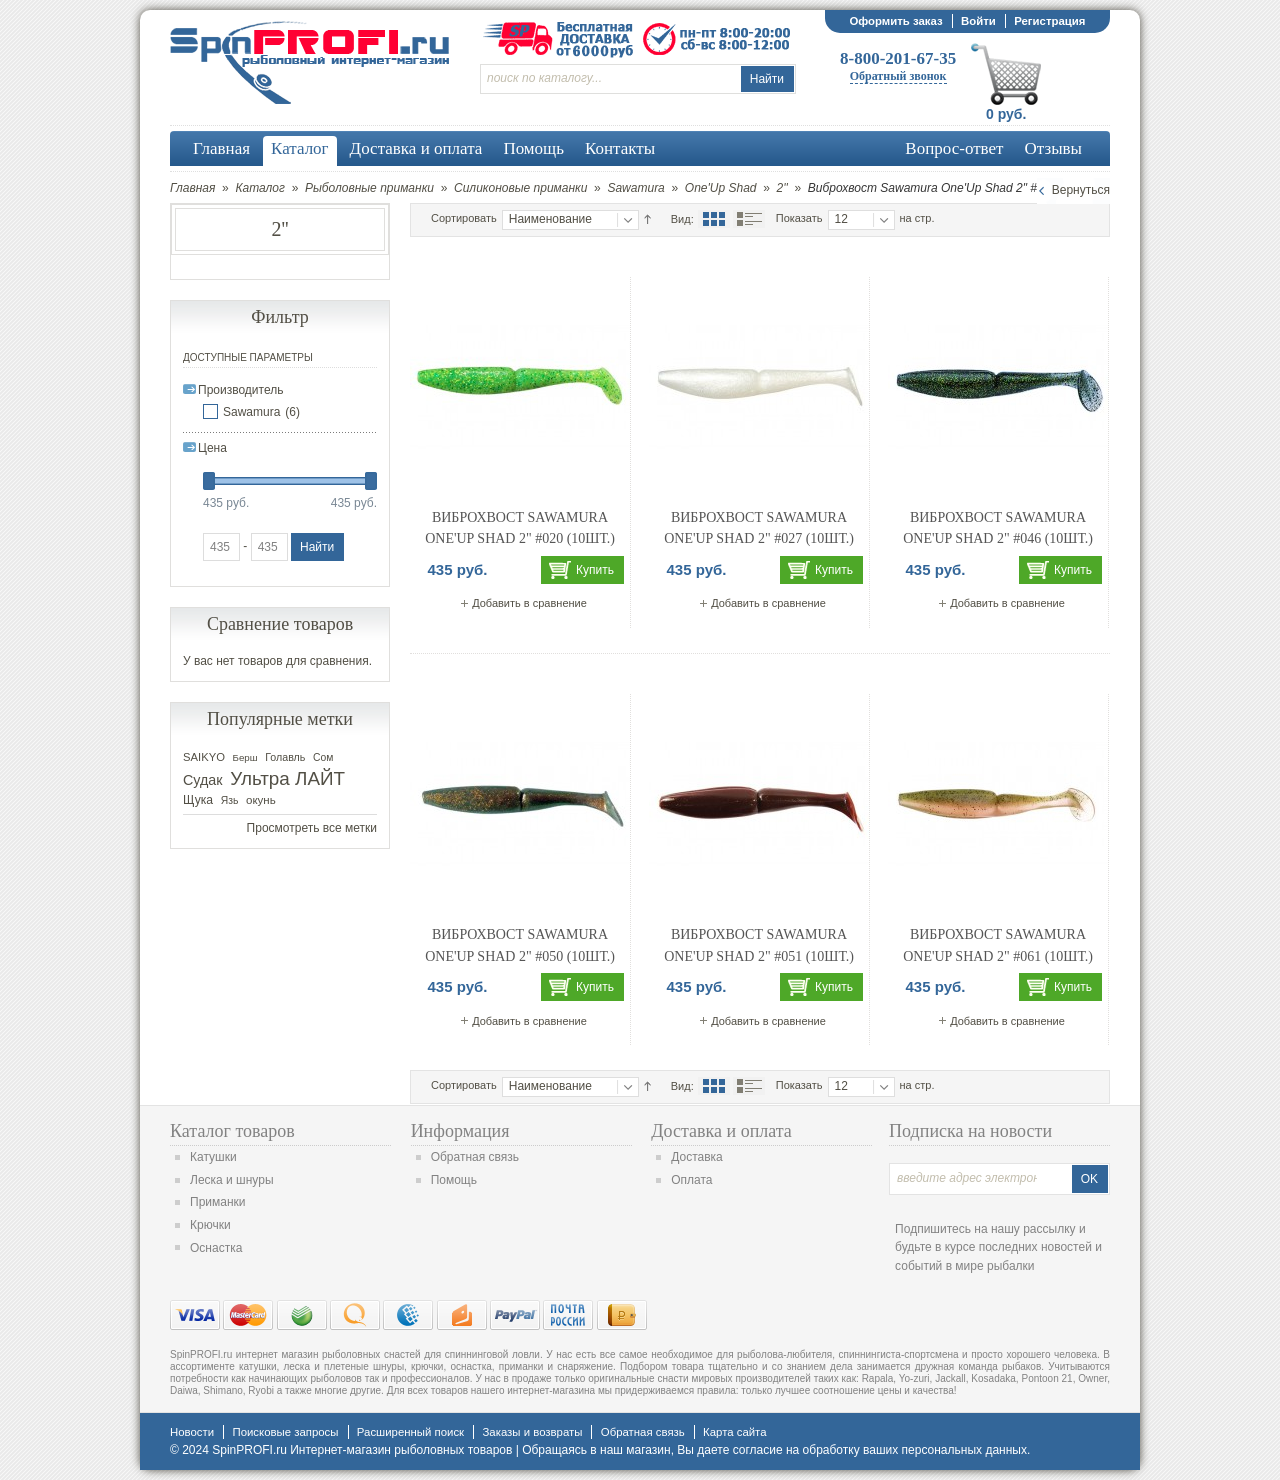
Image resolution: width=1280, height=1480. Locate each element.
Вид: (682, 219)
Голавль (285, 757)
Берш (245, 757)
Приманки (218, 1202)
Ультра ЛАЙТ (287, 778)
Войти (978, 21)
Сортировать (464, 218)
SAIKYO (204, 757)
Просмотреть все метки (312, 828)
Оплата (691, 1180)
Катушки (213, 1157)
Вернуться (1081, 190)
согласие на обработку (796, 1450)
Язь (230, 800)
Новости (192, 1432)
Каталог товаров (232, 1131)
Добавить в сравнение (529, 603)
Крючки (210, 1225)
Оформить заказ (895, 21)
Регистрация (1049, 21)
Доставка (697, 1157)
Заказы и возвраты (532, 1432)
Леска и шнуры (232, 1180)
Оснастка (216, 1248)
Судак (203, 780)
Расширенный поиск (410, 1432)
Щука (198, 800)
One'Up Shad (721, 188)
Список (749, 219)
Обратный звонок (898, 76)
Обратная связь (475, 1157)
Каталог (260, 188)
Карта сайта (734, 1432)
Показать (799, 218)
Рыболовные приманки (369, 188)
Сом (323, 757)
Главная (192, 188)
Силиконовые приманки (520, 188)
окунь (261, 800)
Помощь (454, 1180)
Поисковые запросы (285, 1432)
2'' (782, 188)
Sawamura (635, 188)
